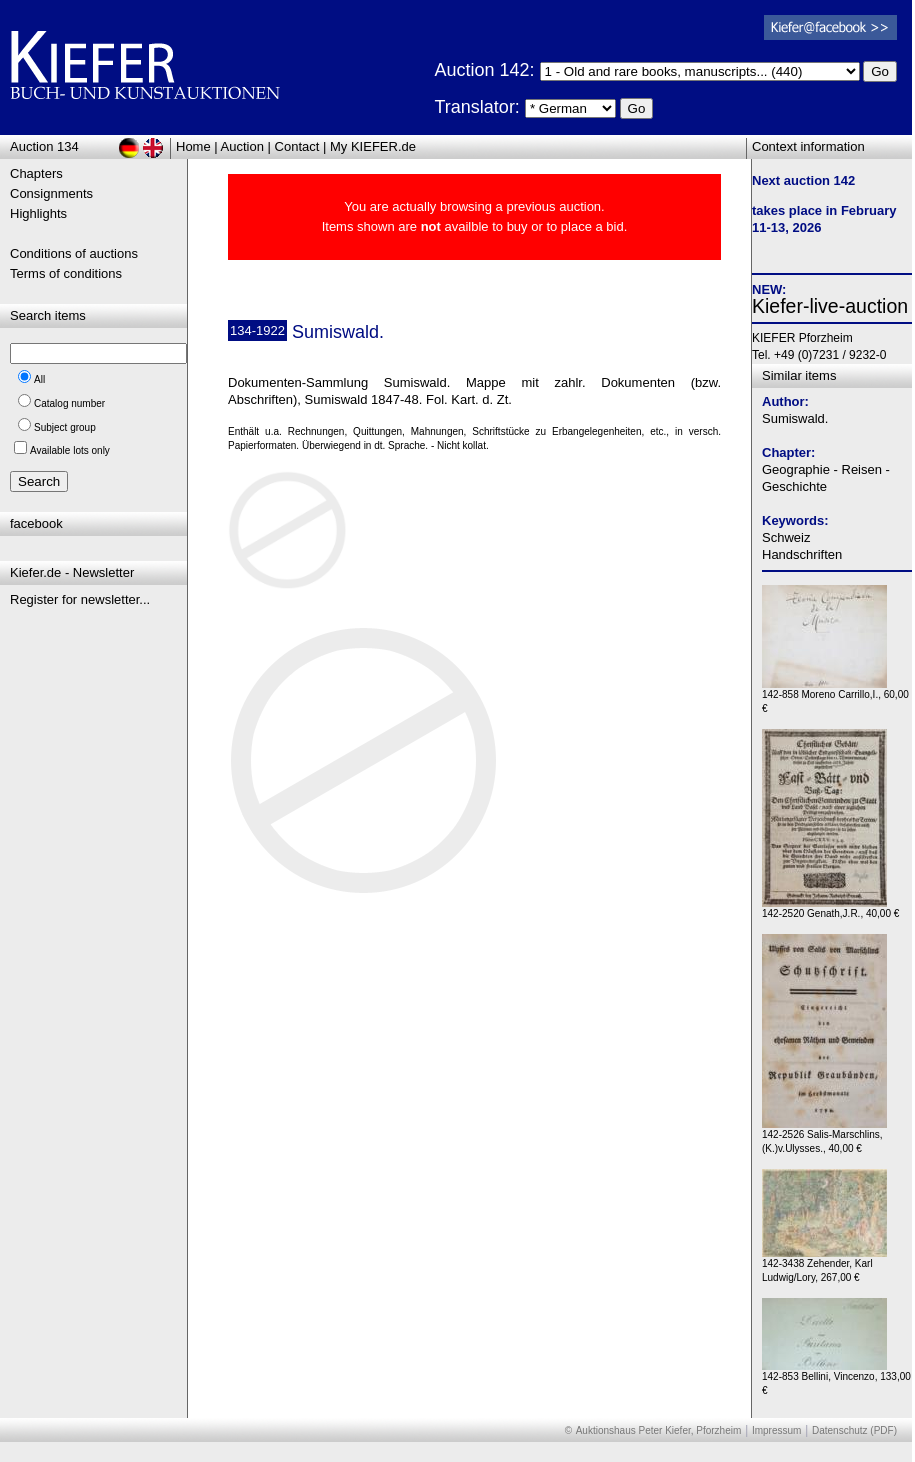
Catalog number (69, 403)
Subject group (65, 427)
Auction (242, 146)
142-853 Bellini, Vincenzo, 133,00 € (836, 1378)
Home (193, 146)
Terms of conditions (66, 273)
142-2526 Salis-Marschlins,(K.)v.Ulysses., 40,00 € (824, 1136)
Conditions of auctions (74, 253)
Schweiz (786, 537)
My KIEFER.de (373, 146)
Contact (297, 146)
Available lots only (70, 450)
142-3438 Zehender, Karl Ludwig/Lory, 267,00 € (824, 1265)
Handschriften (802, 554)
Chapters (36, 173)
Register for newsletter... (80, 599)
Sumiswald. (795, 418)
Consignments (51, 193)
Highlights (38, 213)
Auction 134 (44, 146)
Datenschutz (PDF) (854, 1430)
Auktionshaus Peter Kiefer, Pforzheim (659, 1430)
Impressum (776, 1430)
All (39, 379)
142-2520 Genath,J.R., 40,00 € (830, 908)
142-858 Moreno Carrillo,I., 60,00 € (835, 696)
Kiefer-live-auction (830, 306)
